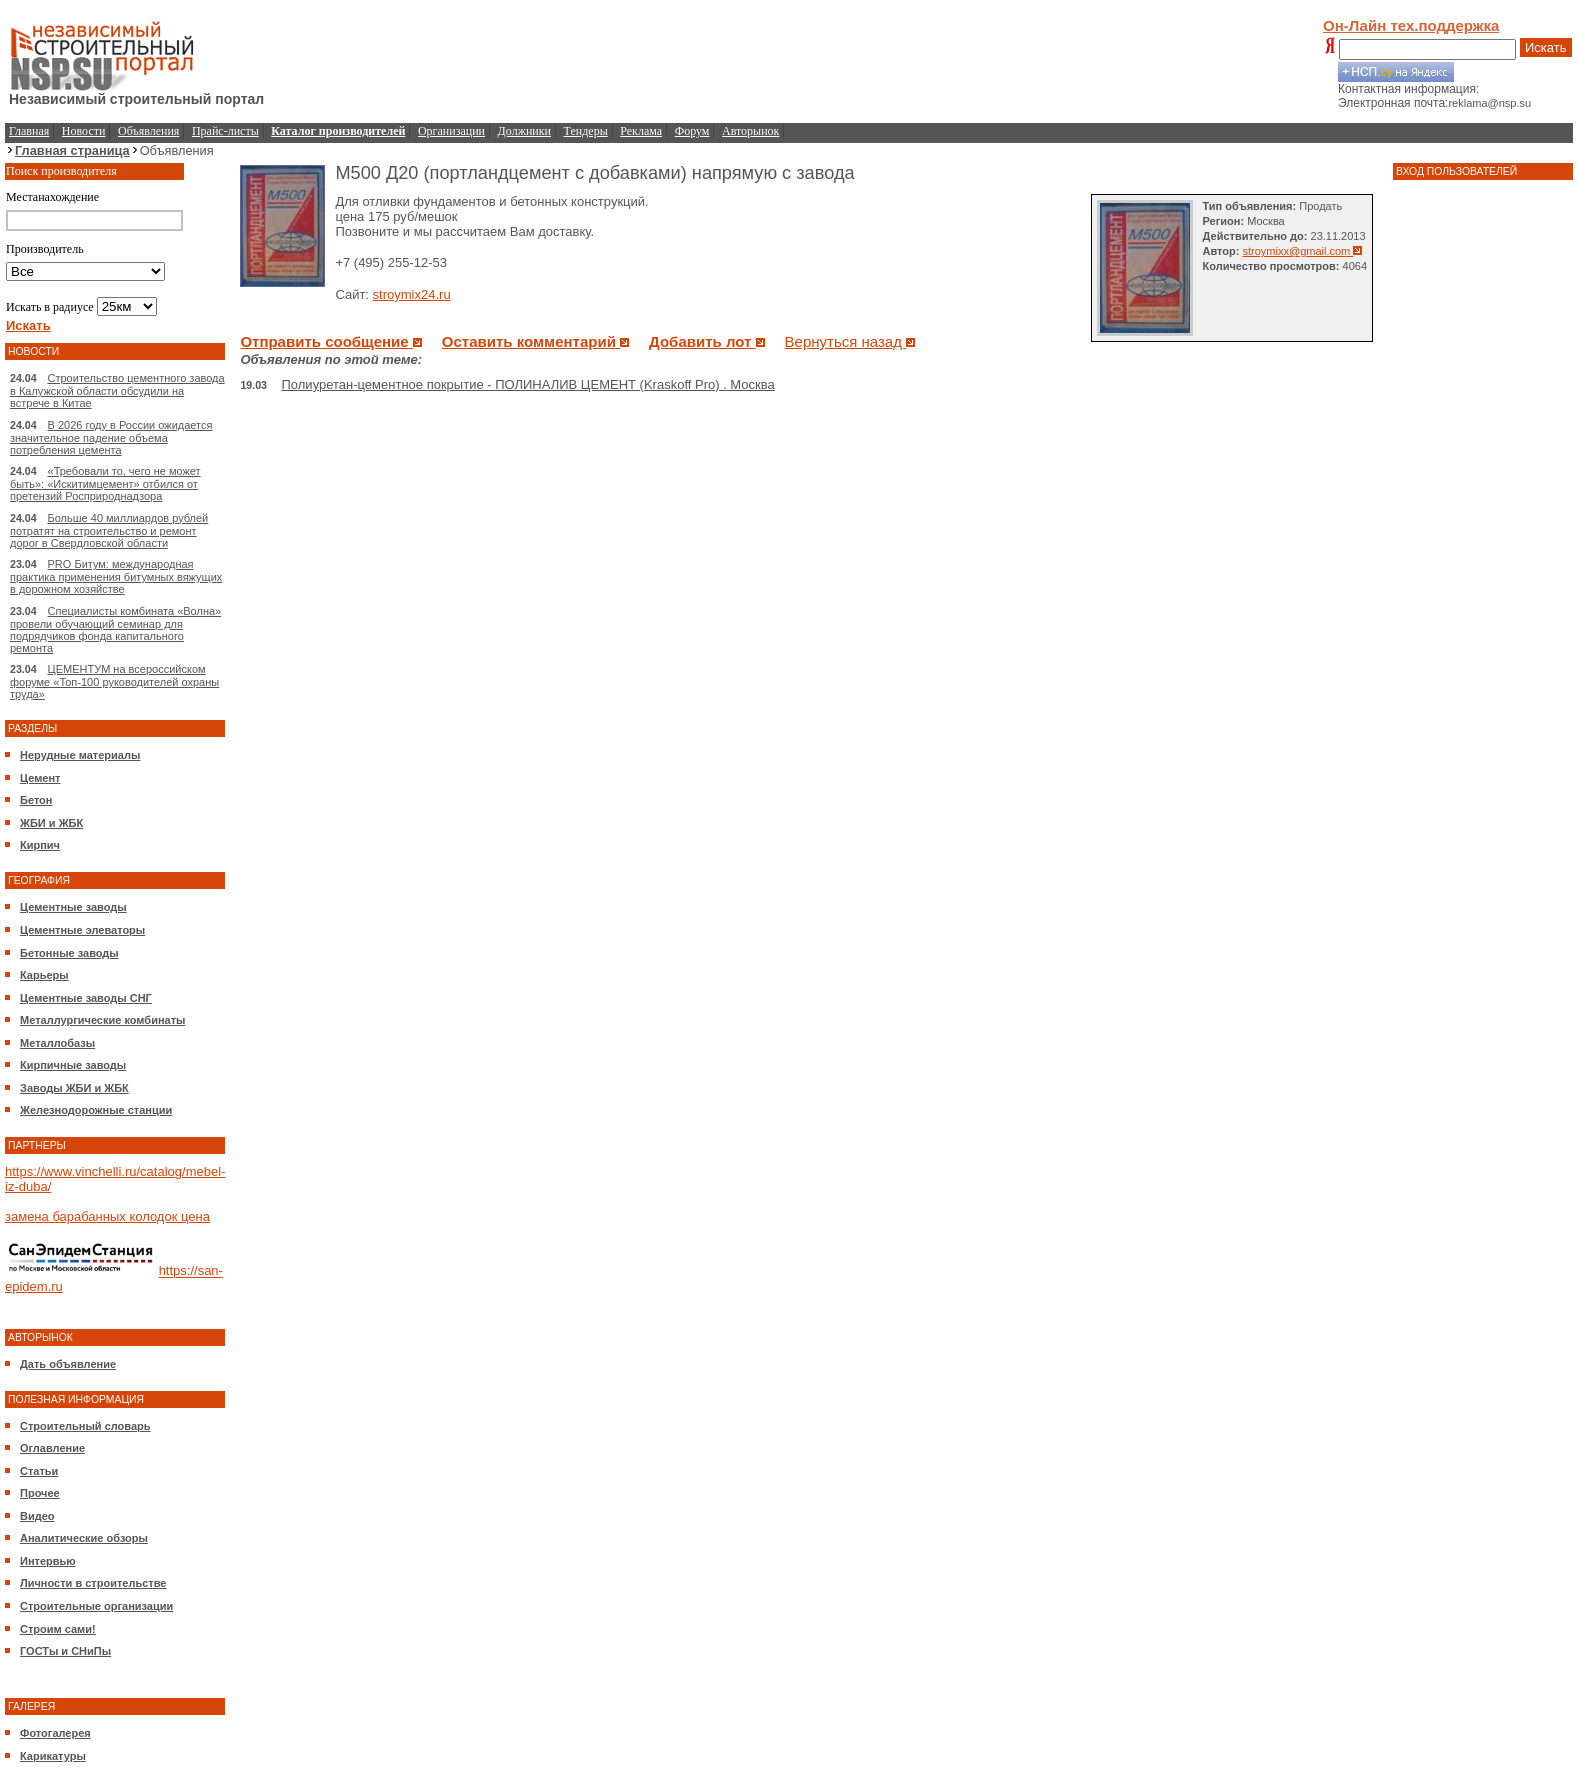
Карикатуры (53, 1756)
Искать (1546, 47)
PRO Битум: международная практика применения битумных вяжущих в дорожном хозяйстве (116, 576)
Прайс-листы (225, 131)
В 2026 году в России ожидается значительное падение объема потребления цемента (111, 437)
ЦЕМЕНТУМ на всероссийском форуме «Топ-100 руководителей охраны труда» (114, 681)
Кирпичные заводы (73, 1065)
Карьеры (44, 975)
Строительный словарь (85, 1426)
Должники (524, 131)
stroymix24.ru (412, 294)
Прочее (40, 1493)
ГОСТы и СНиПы (65, 1651)
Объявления (148, 131)
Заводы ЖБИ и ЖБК (74, 1088)
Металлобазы (57, 1043)
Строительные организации (96, 1606)
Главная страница (72, 150)
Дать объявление (68, 1364)
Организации (451, 131)
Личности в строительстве (93, 1583)
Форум (692, 131)
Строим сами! (58, 1629)
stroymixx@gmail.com (1303, 251)
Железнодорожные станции (96, 1110)
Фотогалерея (55, 1733)
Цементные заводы (73, 907)
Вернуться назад (850, 341)
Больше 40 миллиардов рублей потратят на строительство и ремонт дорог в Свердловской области (109, 530)
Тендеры (586, 131)
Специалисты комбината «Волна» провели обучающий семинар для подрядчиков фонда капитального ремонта (115, 629)
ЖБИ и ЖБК (51, 823)
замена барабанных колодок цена (107, 1216)
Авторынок (750, 131)
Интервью (48, 1561)
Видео (37, 1516)
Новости (84, 131)
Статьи (39, 1471)
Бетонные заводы (69, 953)
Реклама (641, 131)
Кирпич (40, 845)
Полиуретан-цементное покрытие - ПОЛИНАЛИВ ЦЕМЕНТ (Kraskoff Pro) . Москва (528, 384)
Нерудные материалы (80, 755)
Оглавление (52, 1448)
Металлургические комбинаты (102, 1020)
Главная (29, 131)
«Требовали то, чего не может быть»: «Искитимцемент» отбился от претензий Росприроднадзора (105, 483)
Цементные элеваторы (82, 930)
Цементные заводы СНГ (86, 998)
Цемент (40, 778)
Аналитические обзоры (84, 1538)
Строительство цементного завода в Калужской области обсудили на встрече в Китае (117, 390)
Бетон (36, 800)
